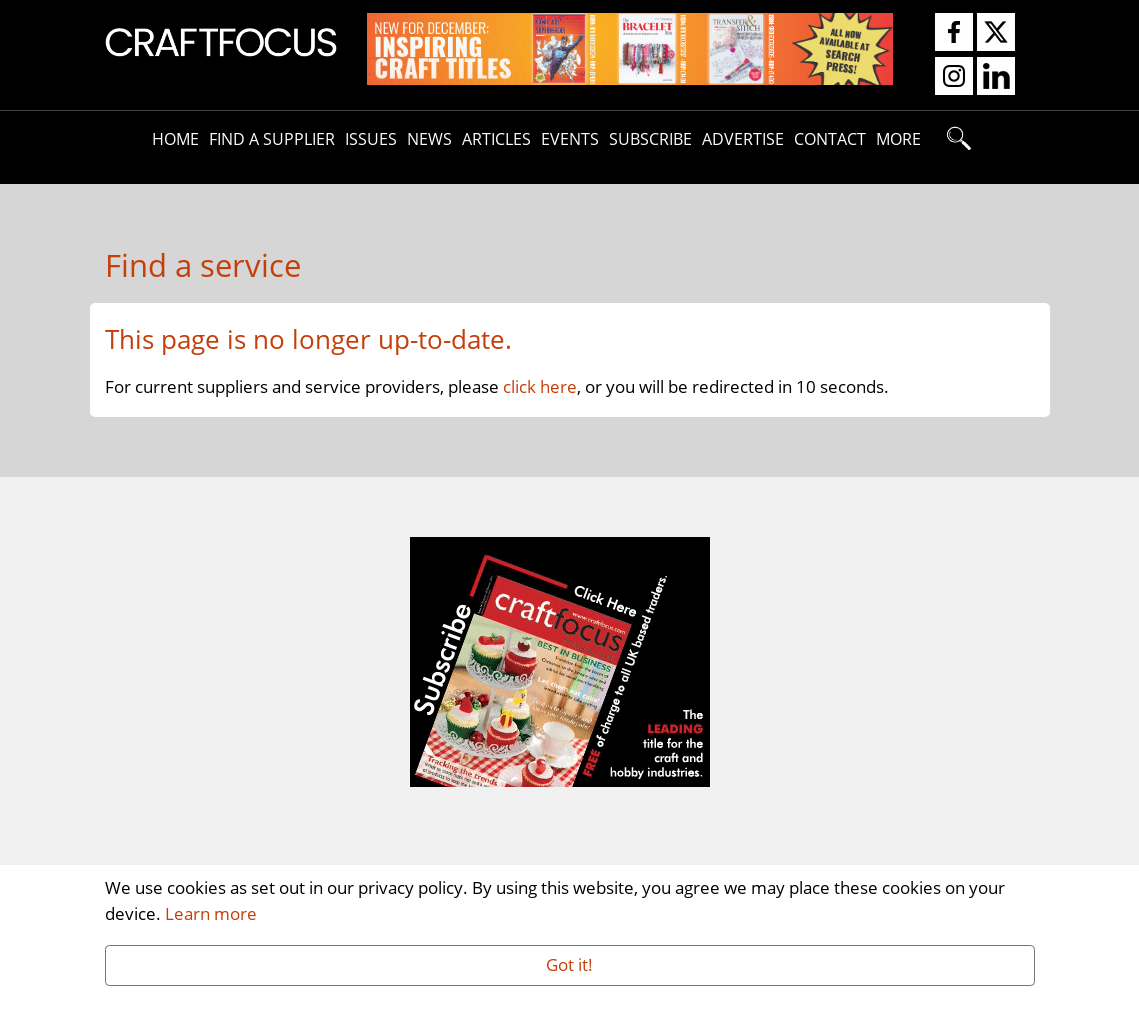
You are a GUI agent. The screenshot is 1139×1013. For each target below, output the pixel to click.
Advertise (743, 139)
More (898, 139)
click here (540, 386)
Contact (830, 139)
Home (175, 139)
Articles (496, 139)
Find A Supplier (272, 139)
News (429, 139)
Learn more (211, 913)
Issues (371, 139)
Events (570, 139)
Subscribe (650, 139)
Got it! (569, 964)
